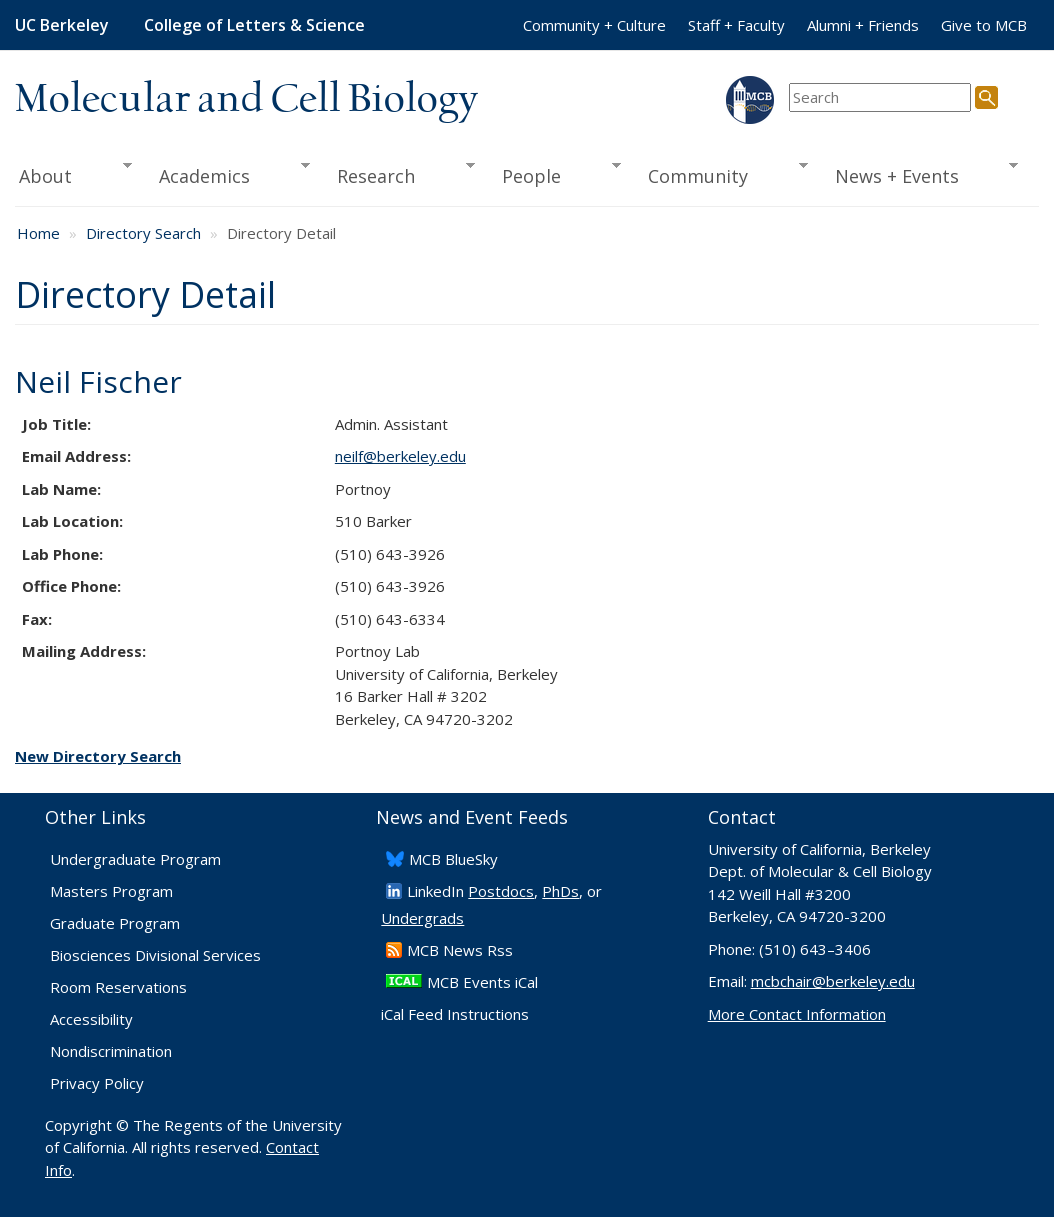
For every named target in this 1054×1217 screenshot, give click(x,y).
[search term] (880, 97)
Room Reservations (118, 987)
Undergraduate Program (135, 859)
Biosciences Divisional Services (155, 955)
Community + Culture (594, 25)
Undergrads (422, 918)
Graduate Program (115, 923)
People (554, 174)
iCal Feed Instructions (455, 1014)
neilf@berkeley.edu (400, 456)
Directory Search (143, 233)
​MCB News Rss (460, 950)
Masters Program (111, 891)
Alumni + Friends (863, 25)
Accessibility (91, 1019)
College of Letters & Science (254, 25)
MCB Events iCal (482, 982)
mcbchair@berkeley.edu (833, 981)
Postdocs (501, 891)
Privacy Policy (97, 1083)
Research (399, 174)
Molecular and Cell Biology (246, 100)
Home (38, 233)
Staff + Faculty (736, 25)
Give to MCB (984, 25)
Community (720, 174)
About (73, 174)
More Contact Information (797, 1014)
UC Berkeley (62, 25)
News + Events (919, 174)
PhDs (560, 891)
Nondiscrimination (111, 1051)
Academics (227, 174)
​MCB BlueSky (453, 859)
